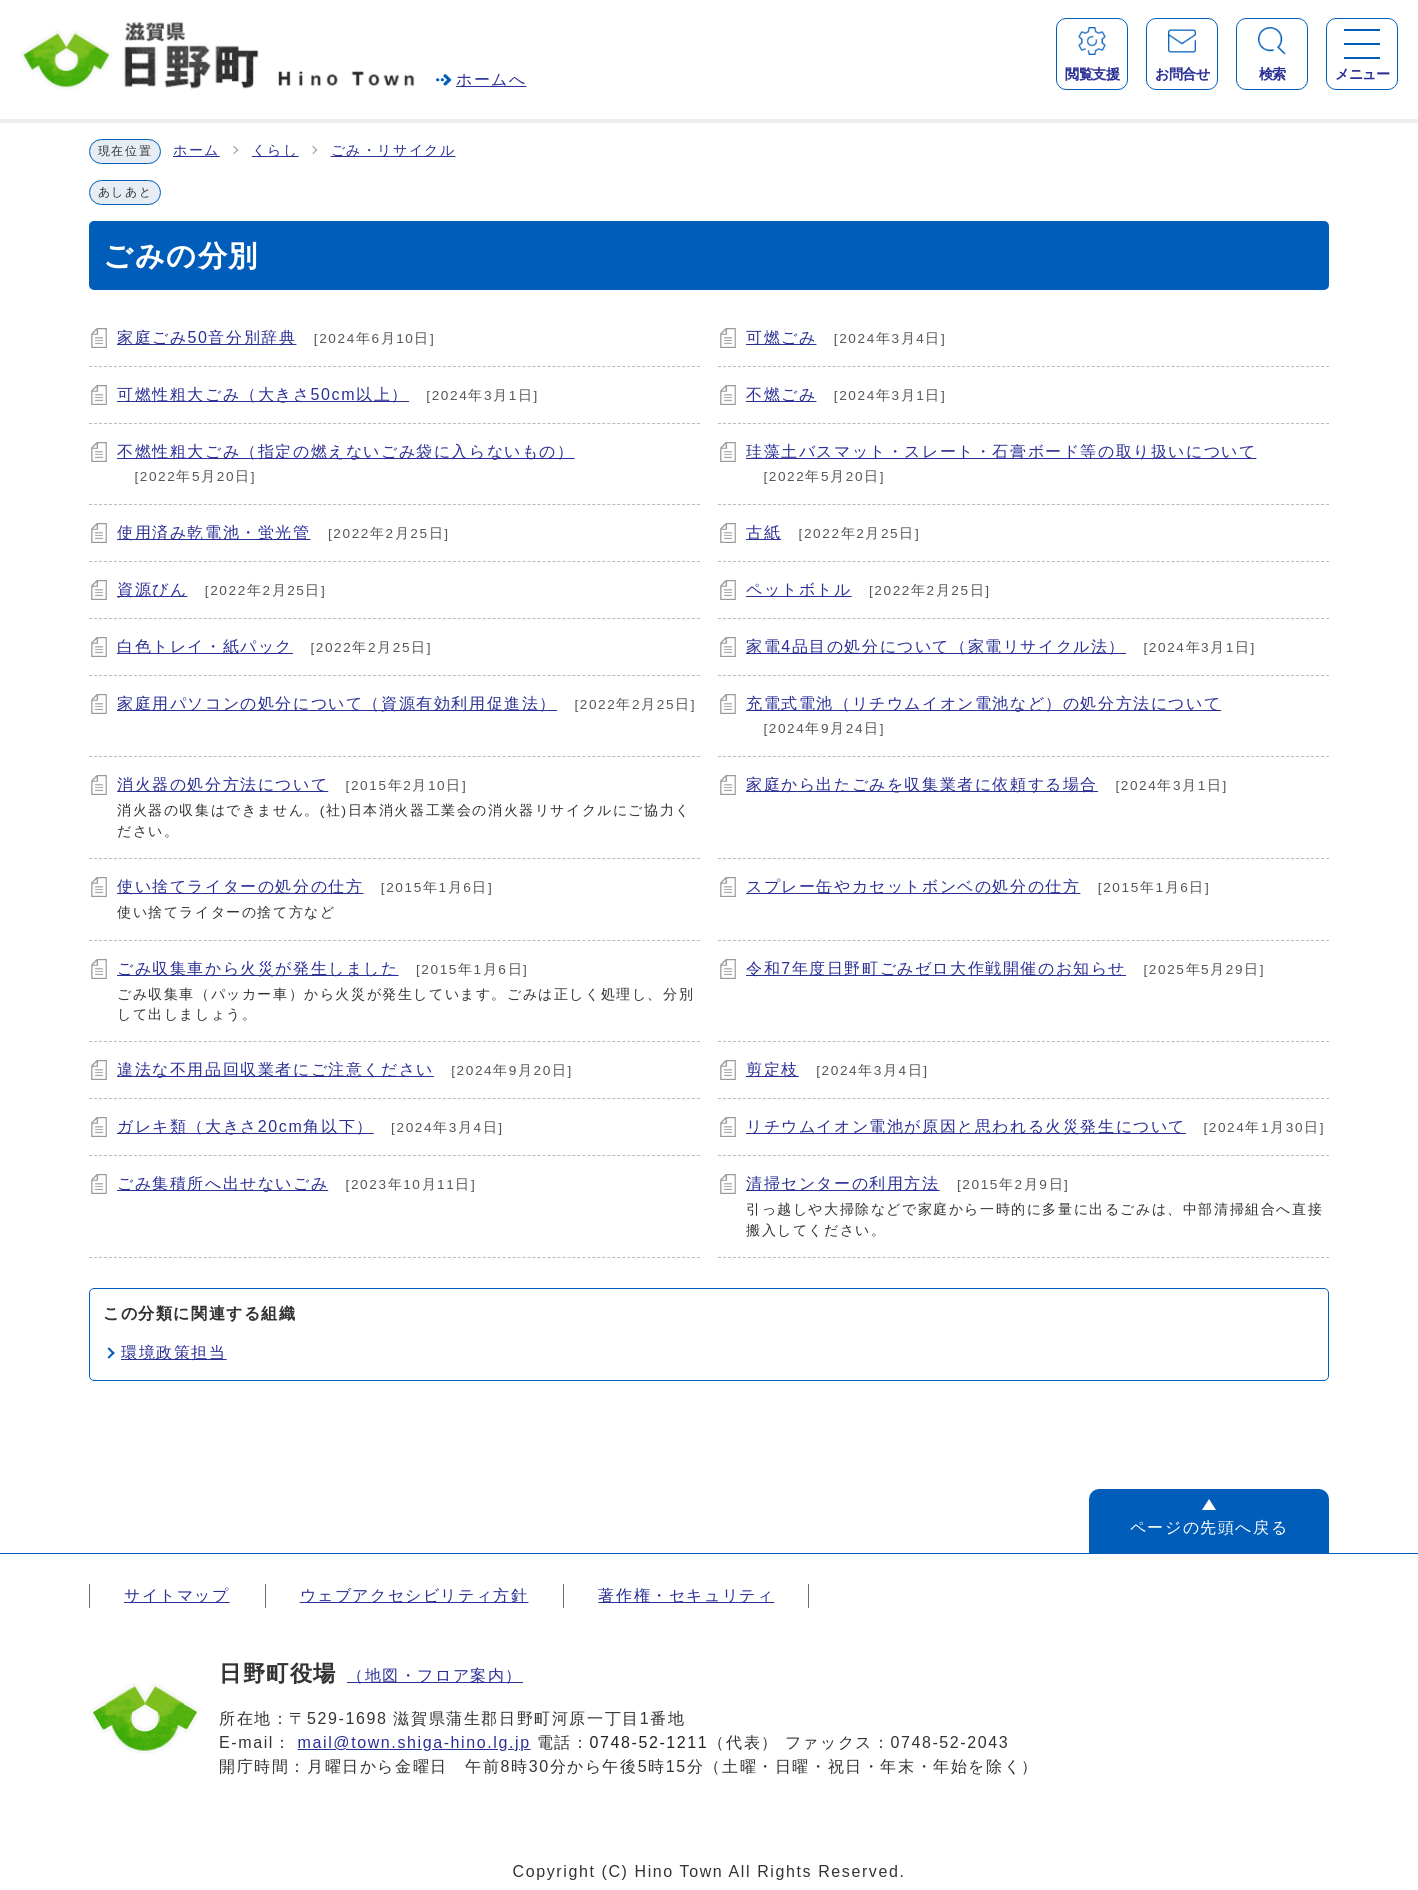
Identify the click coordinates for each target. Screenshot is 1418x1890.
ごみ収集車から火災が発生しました (258, 968)
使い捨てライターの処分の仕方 (240, 886)
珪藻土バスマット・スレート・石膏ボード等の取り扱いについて (1001, 451)
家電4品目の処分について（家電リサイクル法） (936, 646)
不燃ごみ (781, 394)
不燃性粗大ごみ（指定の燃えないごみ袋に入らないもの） (346, 451)
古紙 (763, 532)
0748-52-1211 (649, 1742)
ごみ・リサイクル (393, 150)
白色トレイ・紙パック (205, 646)
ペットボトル (799, 589)
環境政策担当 (174, 1352)
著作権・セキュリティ (686, 1595)
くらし (275, 150)
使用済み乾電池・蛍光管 (214, 532)
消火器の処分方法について (222, 784)
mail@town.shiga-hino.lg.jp (414, 1742)
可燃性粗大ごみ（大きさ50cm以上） (263, 394)
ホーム (196, 150)
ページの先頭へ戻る (1209, 1527)
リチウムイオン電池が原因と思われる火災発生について (966, 1126)
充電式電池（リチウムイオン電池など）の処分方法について (983, 703)
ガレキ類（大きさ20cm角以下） (245, 1126)
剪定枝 (772, 1069)
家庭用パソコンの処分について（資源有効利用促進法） (337, 703)
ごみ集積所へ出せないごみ (222, 1183)
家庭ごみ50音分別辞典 (206, 337)
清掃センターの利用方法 (843, 1183)
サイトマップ (177, 1595)
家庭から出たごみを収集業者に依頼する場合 (922, 784)
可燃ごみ (781, 337)
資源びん (152, 589)
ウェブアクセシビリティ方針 (414, 1595)
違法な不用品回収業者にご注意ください (275, 1069)
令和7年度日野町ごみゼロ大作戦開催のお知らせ (936, 968)
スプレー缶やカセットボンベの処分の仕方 (913, 886)
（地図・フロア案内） (435, 1675)
